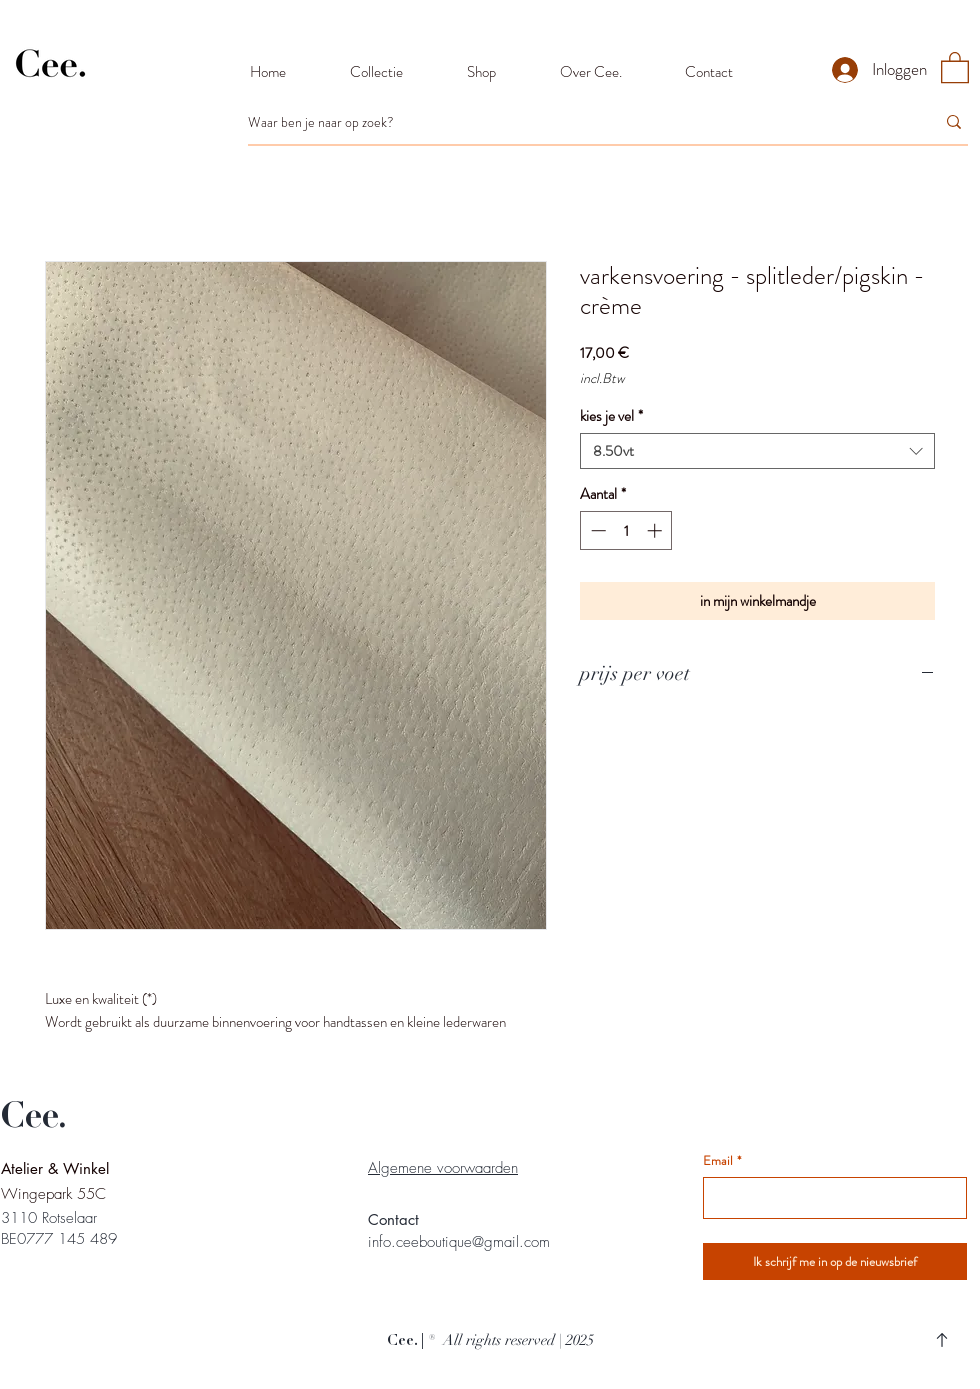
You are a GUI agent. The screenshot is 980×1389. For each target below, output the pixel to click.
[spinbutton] (626, 530)
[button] (955, 66)
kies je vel (611, 416)
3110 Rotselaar (49, 1218)
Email (722, 1161)
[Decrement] (596, 530)
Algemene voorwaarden (443, 1168)
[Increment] (656, 530)
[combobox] (757, 451)
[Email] (829, 1198)
